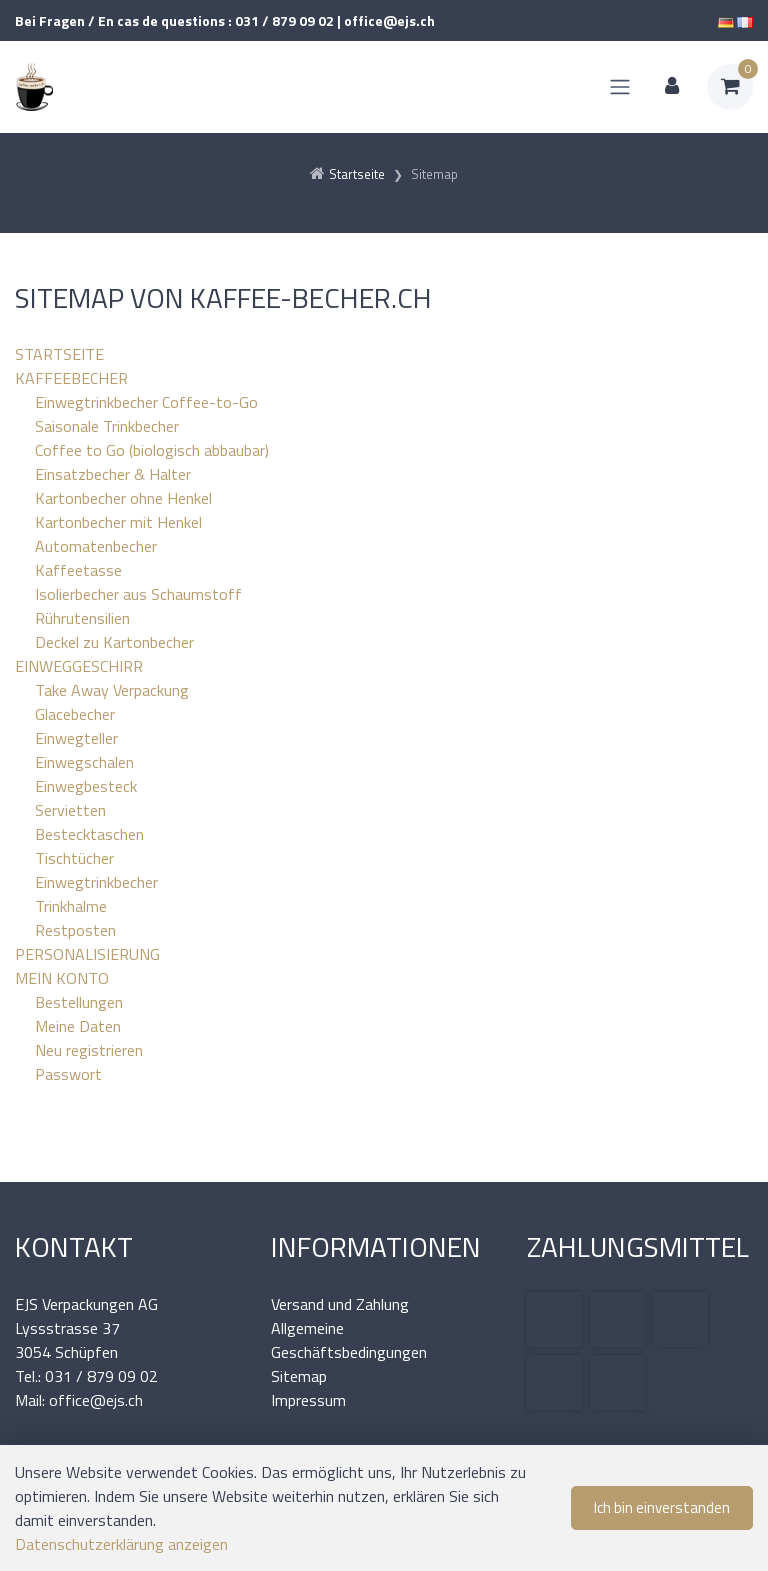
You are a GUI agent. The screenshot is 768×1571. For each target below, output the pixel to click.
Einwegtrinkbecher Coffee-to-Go (146, 402)
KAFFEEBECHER (71, 378)
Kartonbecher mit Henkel (118, 522)
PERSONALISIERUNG (87, 954)
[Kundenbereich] (672, 87)
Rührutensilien (82, 618)
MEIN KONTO (62, 978)
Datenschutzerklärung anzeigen (121, 1544)
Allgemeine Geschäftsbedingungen (349, 1340)
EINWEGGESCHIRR (79, 666)
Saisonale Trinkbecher (107, 426)
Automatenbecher (96, 546)
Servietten (70, 810)
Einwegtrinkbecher (96, 882)
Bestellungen (79, 1002)
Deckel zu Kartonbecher (114, 642)
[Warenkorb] (730, 87)
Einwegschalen (84, 762)
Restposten (75, 930)
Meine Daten (78, 1026)
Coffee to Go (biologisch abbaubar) (152, 450)
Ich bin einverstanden (662, 1507)
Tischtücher (74, 858)
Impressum (308, 1400)
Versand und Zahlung (340, 1304)
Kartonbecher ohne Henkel (123, 498)
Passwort (68, 1074)
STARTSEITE (59, 354)
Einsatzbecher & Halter (113, 474)
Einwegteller (76, 738)
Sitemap (299, 1376)
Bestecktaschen (89, 834)
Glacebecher (75, 714)
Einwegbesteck (86, 786)
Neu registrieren (89, 1050)
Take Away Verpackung (112, 690)
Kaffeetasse (78, 570)
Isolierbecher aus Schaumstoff (138, 594)
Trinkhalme (71, 906)
